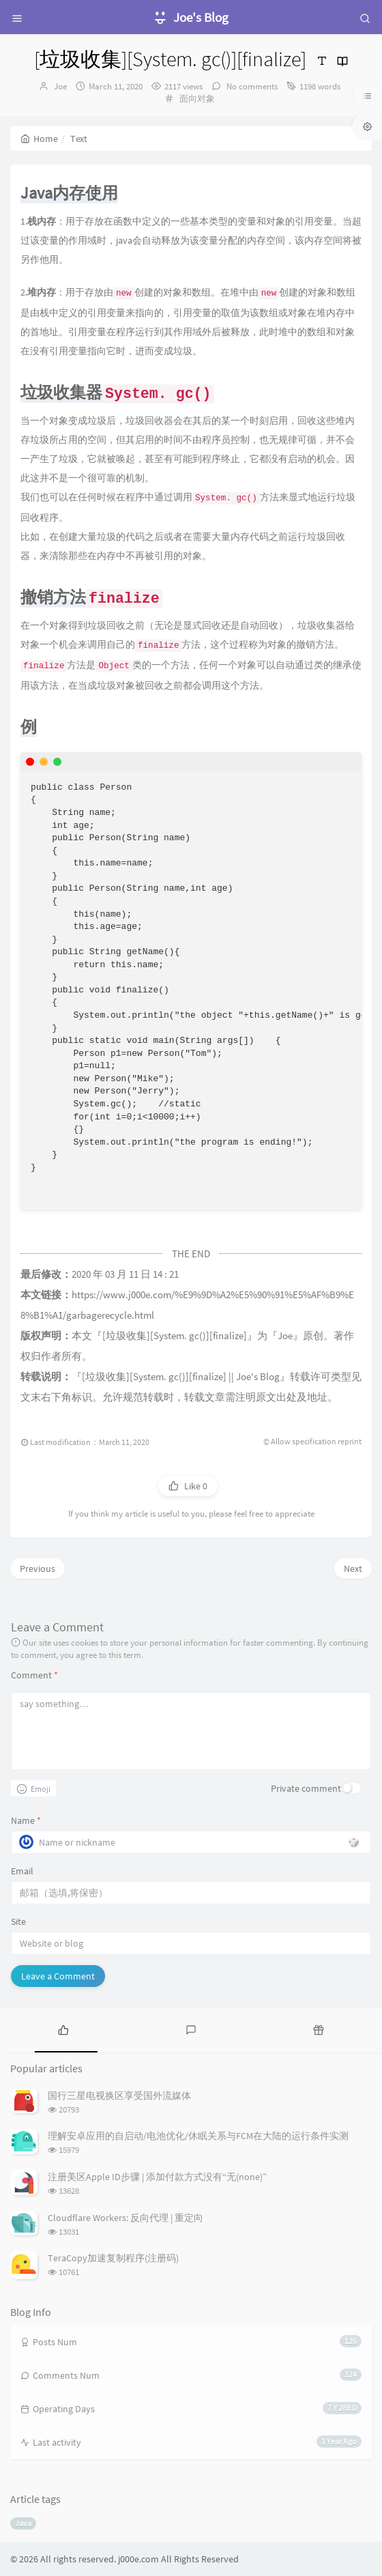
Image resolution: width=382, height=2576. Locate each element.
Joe (60, 86)
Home (39, 138)
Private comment (306, 1788)
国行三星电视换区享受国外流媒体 (119, 2095)
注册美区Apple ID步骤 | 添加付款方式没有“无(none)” (157, 2177)
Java (23, 2523)
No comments (251, 86)
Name (26, 1820)
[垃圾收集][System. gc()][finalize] (174, 1336)
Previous (37, 1568)
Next (353, 1568)
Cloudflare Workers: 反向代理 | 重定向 (125, 2218)
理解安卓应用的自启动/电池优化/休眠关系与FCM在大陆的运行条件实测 (198, 2136)
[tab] (64, 2028)
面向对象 (197, 98)
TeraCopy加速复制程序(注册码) (113, 2258)
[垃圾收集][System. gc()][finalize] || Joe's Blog (181, 1377)
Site (18, 1921)
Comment (34, 1675)
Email (22, 1871)
